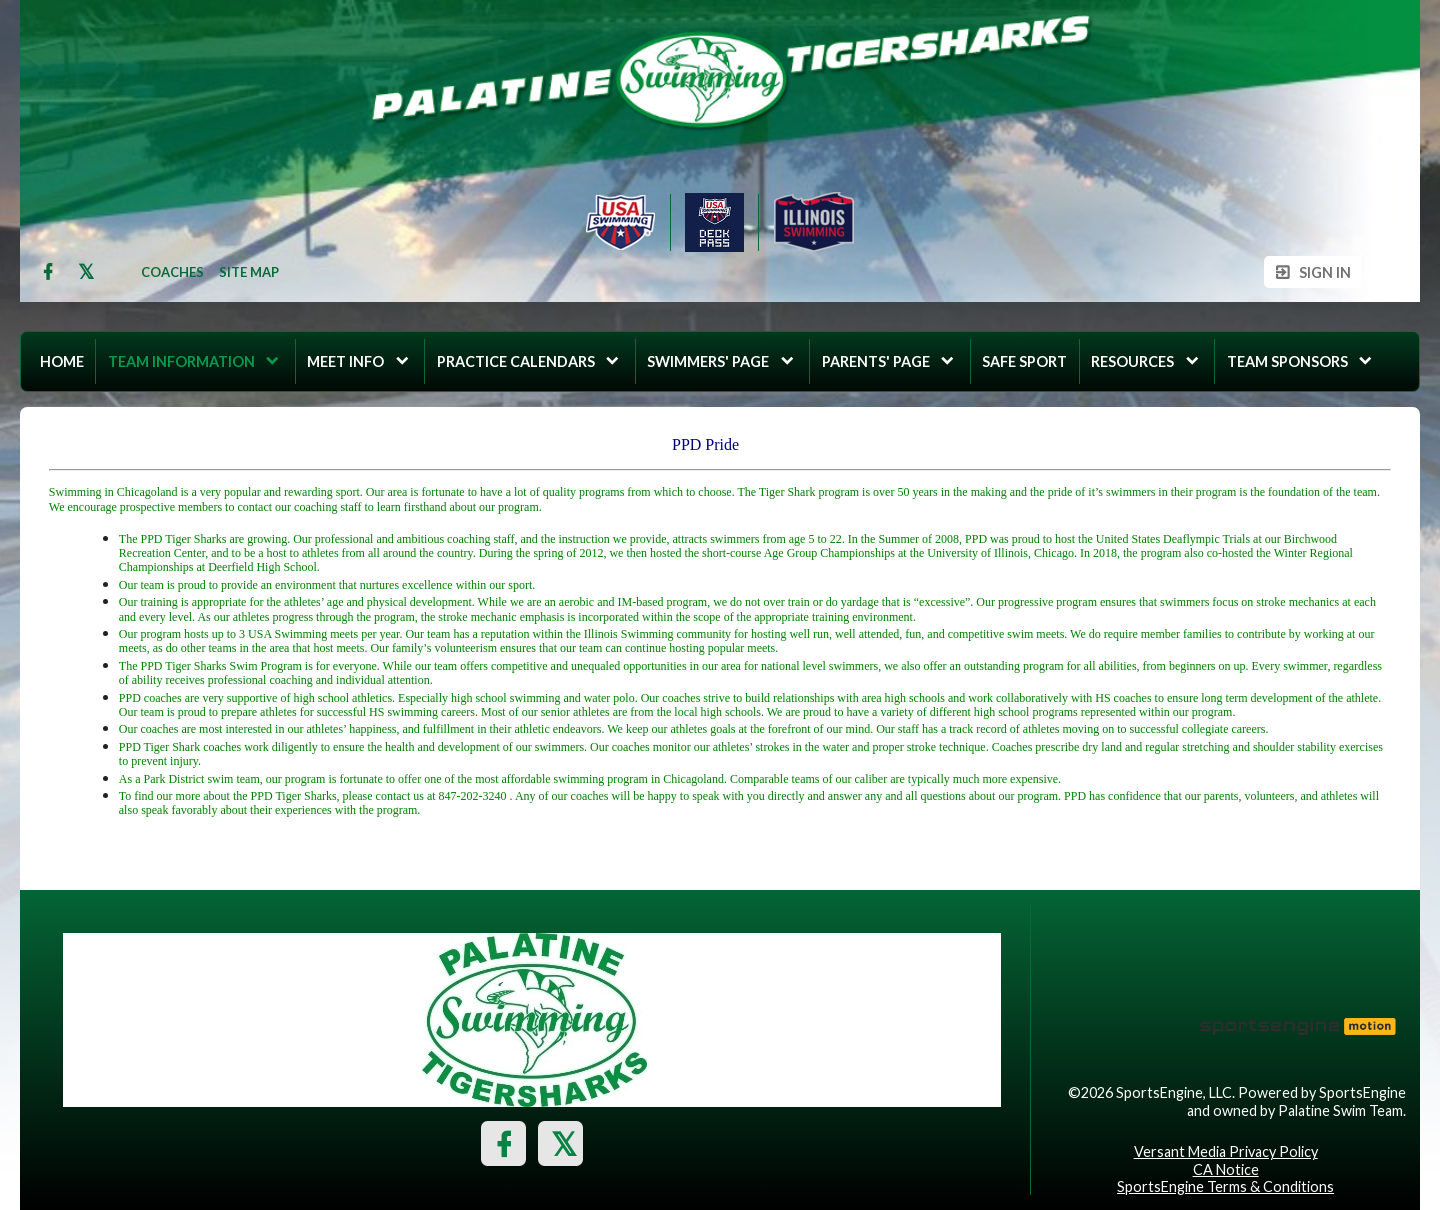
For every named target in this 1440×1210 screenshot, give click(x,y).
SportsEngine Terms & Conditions (1225, 1186)
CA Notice (1226, 1169)
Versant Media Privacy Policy (1226, 1151)
